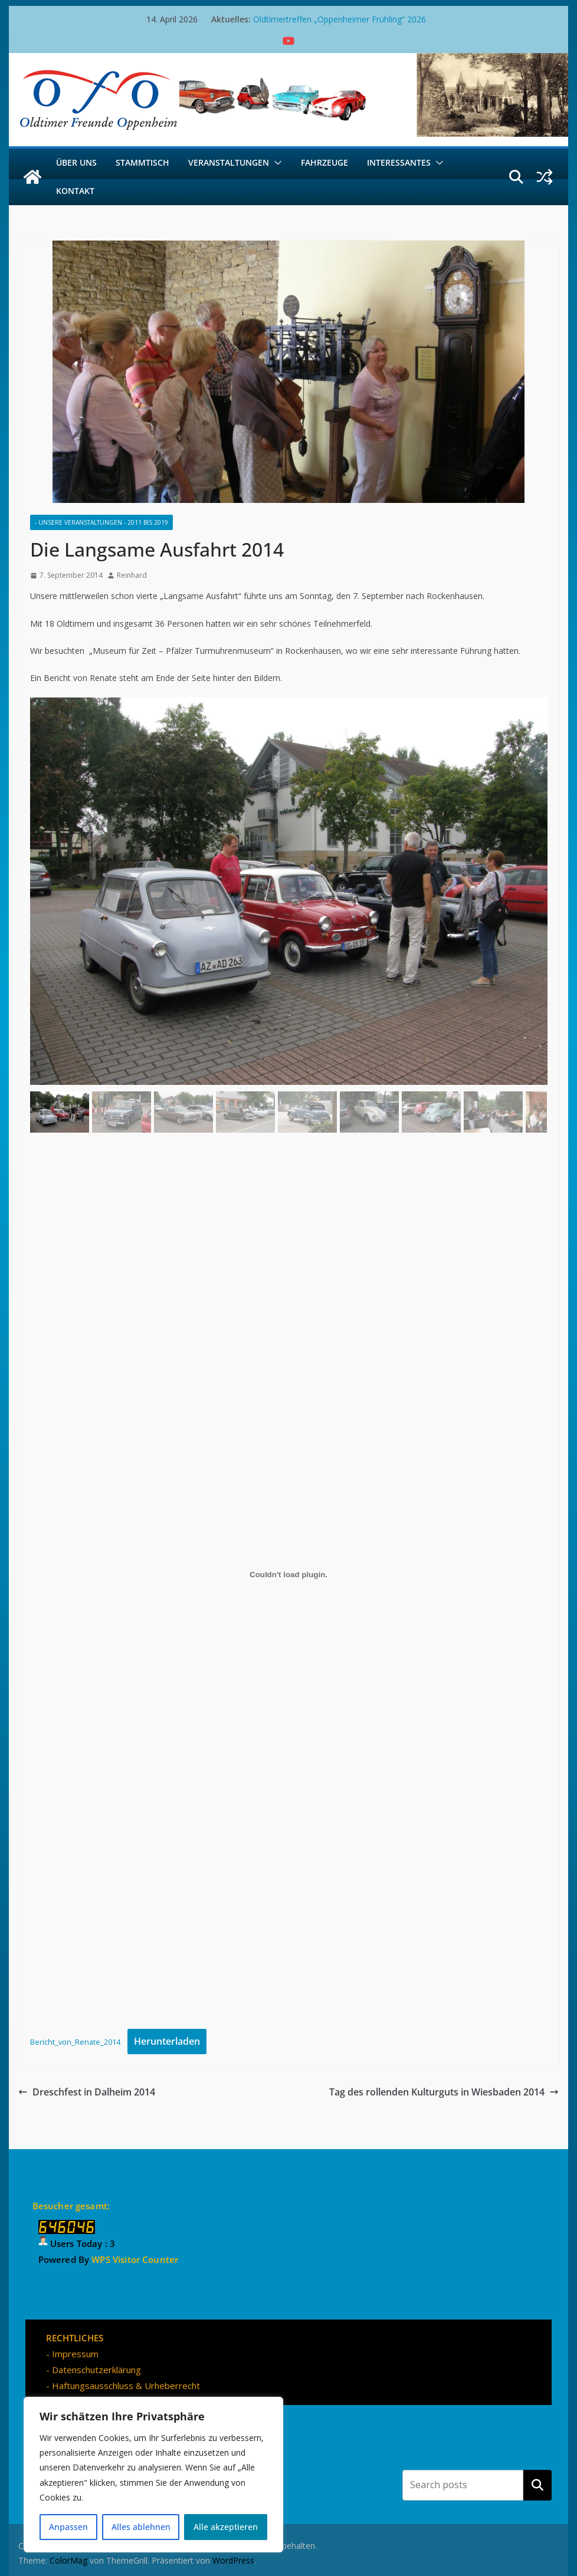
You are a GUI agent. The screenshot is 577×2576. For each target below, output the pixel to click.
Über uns (76, 162)
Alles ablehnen (141, 2526)
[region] (153, 2474)
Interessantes (399, 162)
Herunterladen (167, 2041)
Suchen (537, 2484)
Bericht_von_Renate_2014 (75, 2042)
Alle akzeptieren (226, 2526)
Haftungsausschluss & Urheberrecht (126, 2385)
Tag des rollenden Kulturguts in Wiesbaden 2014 (444, 2091)
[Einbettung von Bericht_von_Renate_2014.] (289, 1575)
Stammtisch (142, 162)
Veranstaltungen (228, 162)
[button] (275, 162)
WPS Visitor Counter (134, 2259)
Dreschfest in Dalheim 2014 (86, 2091)
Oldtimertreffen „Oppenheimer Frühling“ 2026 (339, 19)
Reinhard (132, 575)
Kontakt (75, 190)
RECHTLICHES (74, 2338)
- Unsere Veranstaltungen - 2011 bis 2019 (101, 522)
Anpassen (68, 2526)
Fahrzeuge (324, 162)
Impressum (75, 2354)
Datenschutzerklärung (96, 2370)
